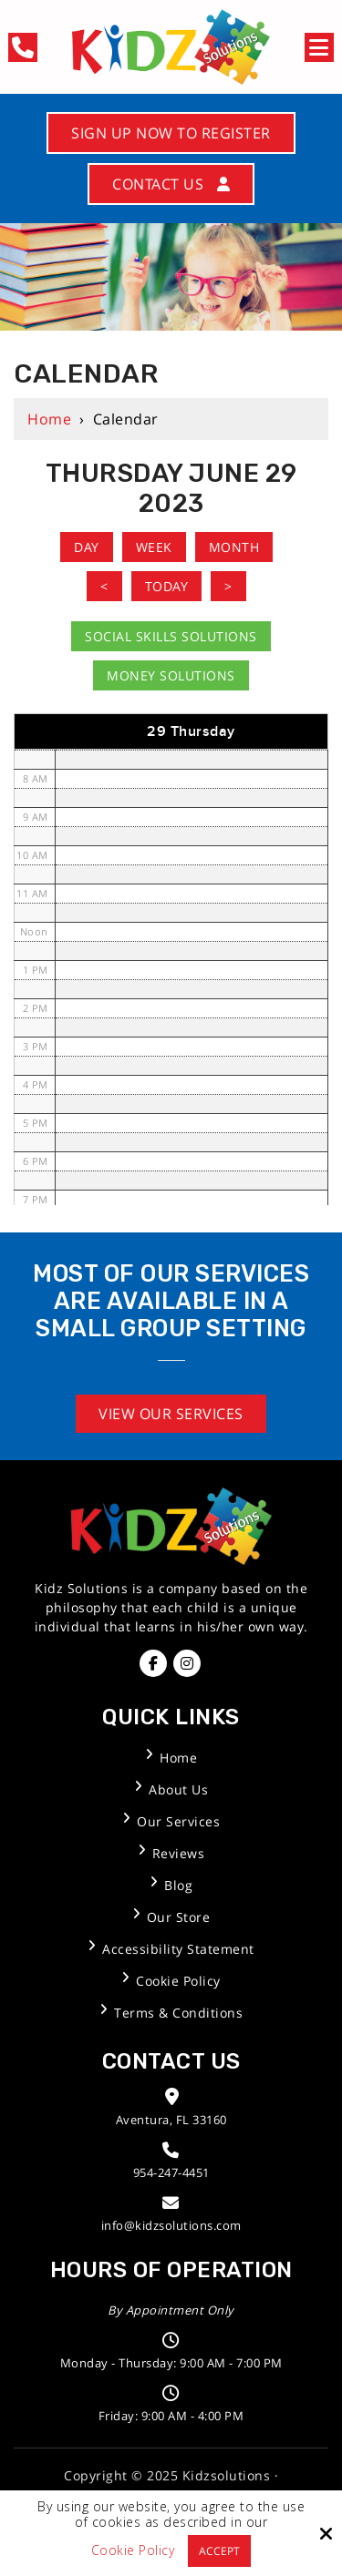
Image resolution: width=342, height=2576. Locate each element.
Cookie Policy (133, 2551)
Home (49, 419)
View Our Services (171, 1414)
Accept (219, 2551)
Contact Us (171, 184)
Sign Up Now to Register (171, 133)
